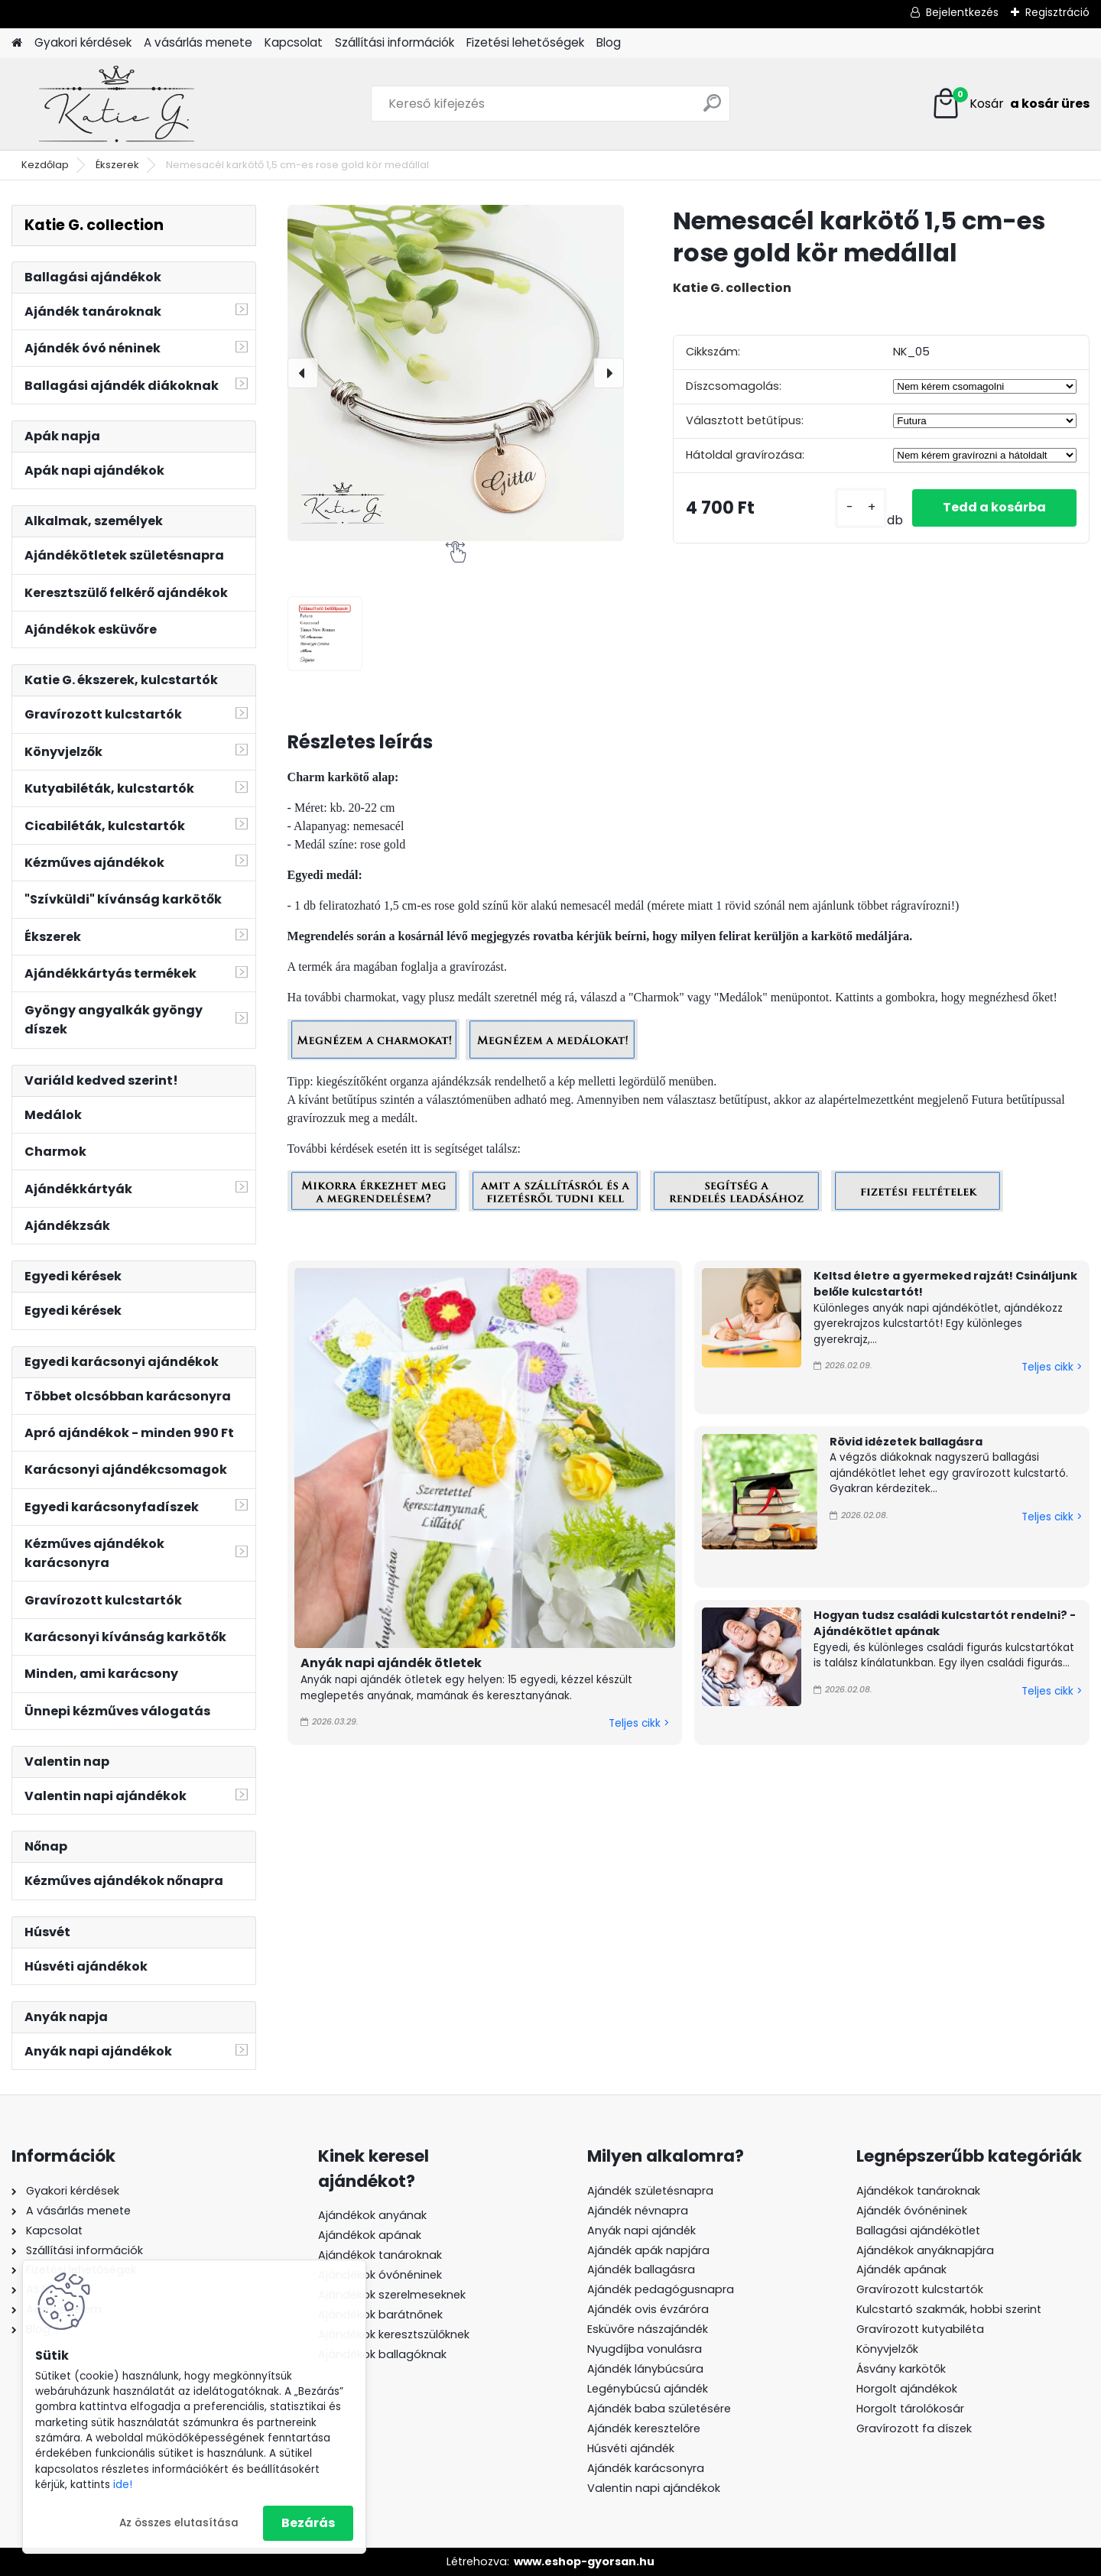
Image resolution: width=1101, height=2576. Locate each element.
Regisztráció (1057, 12)
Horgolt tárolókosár (910, 2408)
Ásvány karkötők (901, 2368)
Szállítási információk (394, 42)
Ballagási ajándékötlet (918, 2230)
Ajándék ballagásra (641, 2269)
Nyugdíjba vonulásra (644, 2349)
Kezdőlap (45, 164)
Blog (608, 42)
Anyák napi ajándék (641, 2230)
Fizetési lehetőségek (525, 42)
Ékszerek (117, 164)
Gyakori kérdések (83, 42)
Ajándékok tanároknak (380, 2255)
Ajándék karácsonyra (645, 2468)
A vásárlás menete (198, 42)
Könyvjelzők (887, 2349)
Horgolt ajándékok (906, 2388)
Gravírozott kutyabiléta (920, 2329)
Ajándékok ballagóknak (382, 2354)
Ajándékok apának (369, 2235)
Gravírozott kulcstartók (919, 2289)
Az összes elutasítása (179, 2523)
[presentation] (302, 373)
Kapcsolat (294, 42)
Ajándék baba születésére (659, 2408)
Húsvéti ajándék (630, 2448)
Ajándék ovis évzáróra (648, 2309)
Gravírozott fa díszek (914, 2428)
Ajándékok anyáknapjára (925, 2250)
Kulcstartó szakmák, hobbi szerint (948, 2309)
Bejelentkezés (962, 12)
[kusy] (861, 508)
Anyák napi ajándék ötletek (391, 1663)
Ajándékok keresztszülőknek (393, 2334)
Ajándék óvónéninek (911, 2210)
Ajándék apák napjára (648, 2250)
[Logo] (116, 104)
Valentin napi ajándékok (653, 2488)
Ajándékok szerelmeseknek (392, 2294)
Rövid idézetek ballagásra (906, 1441)
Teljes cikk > (639, 1723)
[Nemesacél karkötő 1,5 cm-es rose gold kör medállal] (455, 373)
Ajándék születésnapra (650, 2190)
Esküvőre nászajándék (647, 2329)
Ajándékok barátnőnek (380, 2314)
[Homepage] (16, 43)
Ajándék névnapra (637, 2210)
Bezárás (308, 2523)
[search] (712, 109)
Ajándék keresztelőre (643, 2428)
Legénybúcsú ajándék (647, 2388)
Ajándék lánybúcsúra (645, 2368)
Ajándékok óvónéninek (380, 2274)
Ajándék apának (903, 2269)
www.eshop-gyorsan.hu (584, 2561)
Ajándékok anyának (372, 2215)
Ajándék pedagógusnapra (660, 2289)
